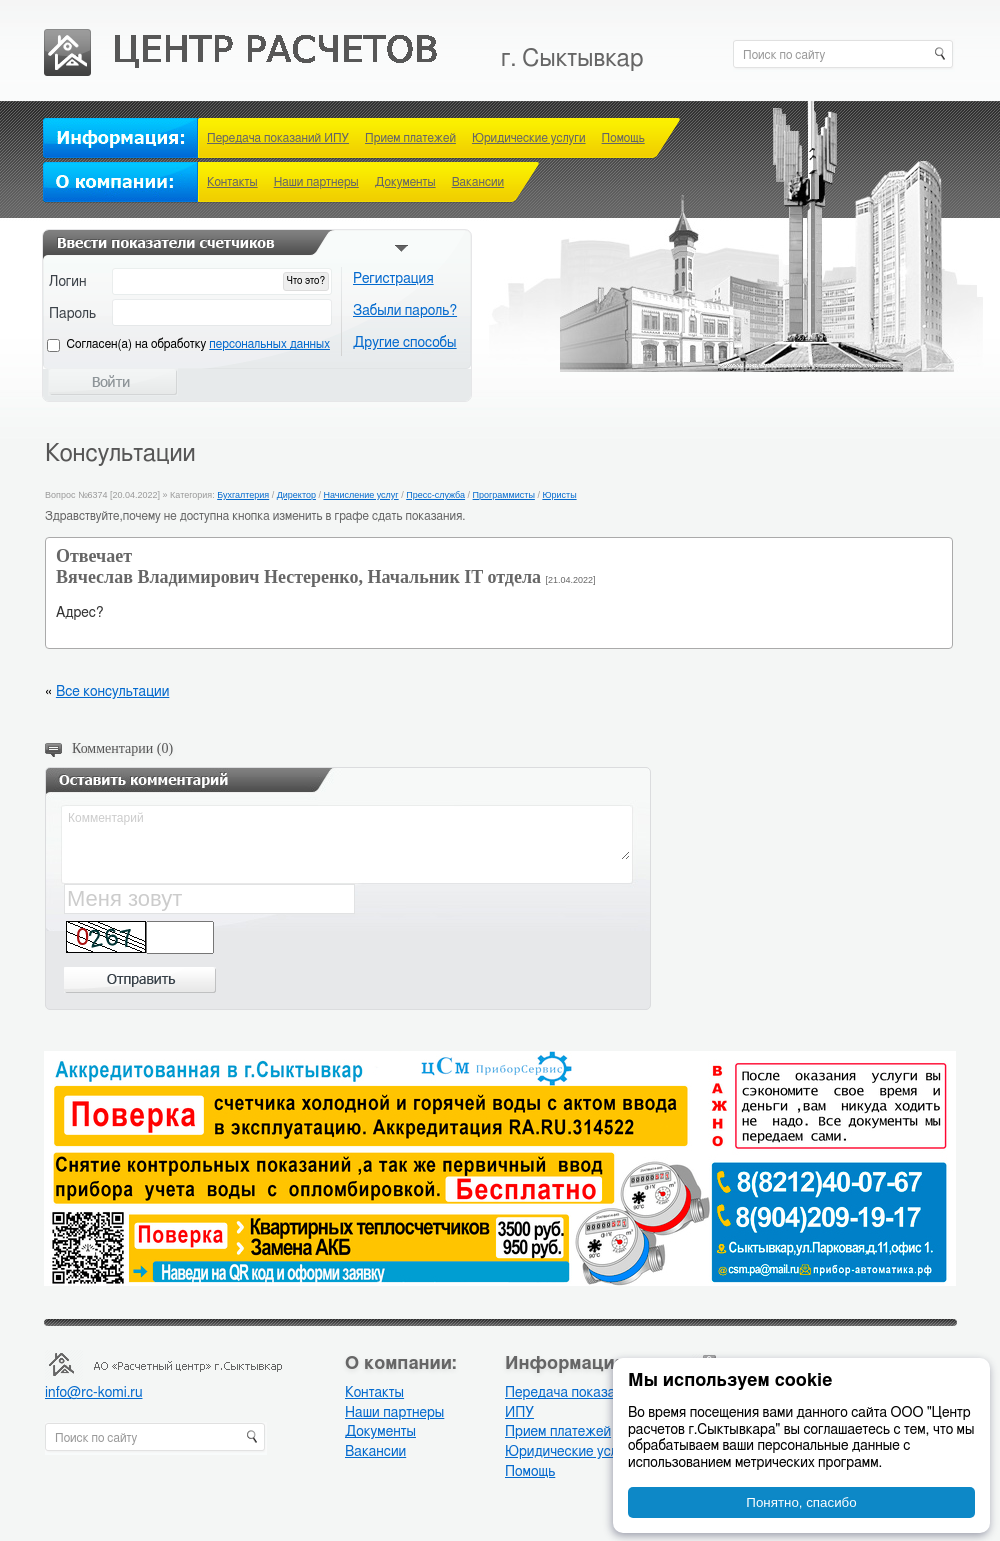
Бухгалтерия (243, 495)
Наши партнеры (316, 182)
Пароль (72, 314)
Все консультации (112, 692)
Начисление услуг (360, 495)
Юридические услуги (529, 138)
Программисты (504, 495)
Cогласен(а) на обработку (198, 344)
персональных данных (269, 344)
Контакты (232, 182)
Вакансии (478, 182)
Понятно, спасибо (801, 1502)
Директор (296, 495)
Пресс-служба (435, 495)
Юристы (559, 495)
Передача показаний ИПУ (278, 138)
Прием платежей (410, 138)
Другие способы (405, 343)
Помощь (623, 138)
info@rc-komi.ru (93, 1393)
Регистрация (393, 279)
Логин (68, 282)
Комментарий (348, 834)
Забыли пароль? (405, 311)
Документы (405, 182)
